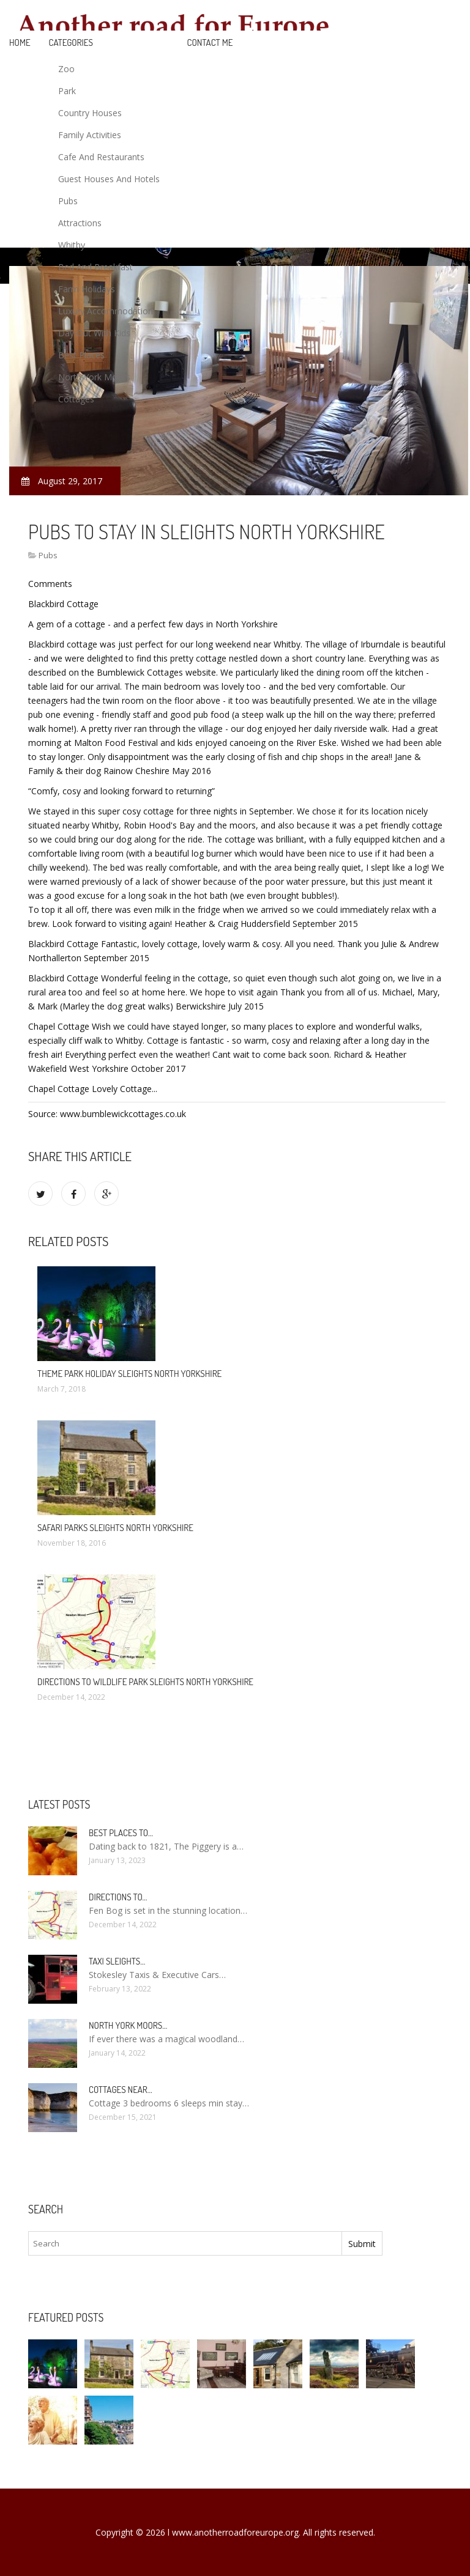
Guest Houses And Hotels (109, 179)
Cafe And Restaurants (101, 157)
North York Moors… (128, 2025)
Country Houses (90, 113)
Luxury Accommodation (105, 311)
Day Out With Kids (94, 333)
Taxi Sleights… (117, 1961)
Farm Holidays (86, 289)
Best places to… (121, 1833)
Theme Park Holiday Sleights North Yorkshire (129, 1373)
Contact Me (210, 42)
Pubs (68, 201)
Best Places (81, 355)
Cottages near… (120, 2089)
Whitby (71, 245)
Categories (71, 42)
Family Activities (89, 135)
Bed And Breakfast (95, 267)
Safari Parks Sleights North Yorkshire (115, 1527)
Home (20, 42)
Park (67, 91)
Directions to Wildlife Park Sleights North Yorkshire (145, 1682)
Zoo (66, 69)
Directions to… (118, 1897)
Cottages (76, 399)
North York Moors (94, 377)
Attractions (80, 223)
